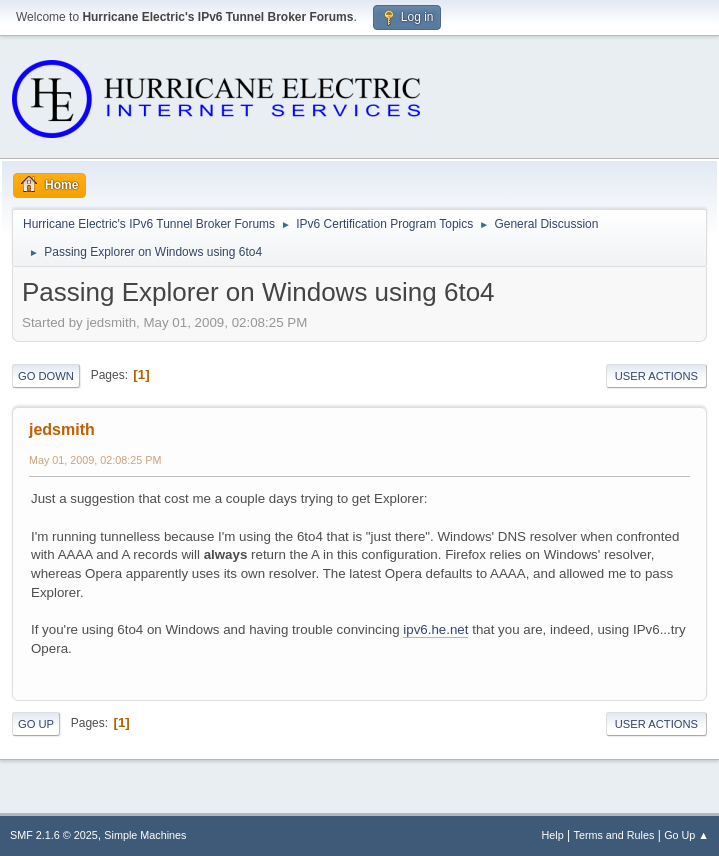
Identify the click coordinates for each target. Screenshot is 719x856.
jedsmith (62, 429)
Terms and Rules (614, 835)
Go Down (46, 376)
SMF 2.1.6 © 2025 (54, 835)
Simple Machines (145, 835)
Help (553, 835)
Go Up (36, 724)
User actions (656, 376)
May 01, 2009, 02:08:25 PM (95, 460)
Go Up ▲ (686, 835)
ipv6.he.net (435, 629)
